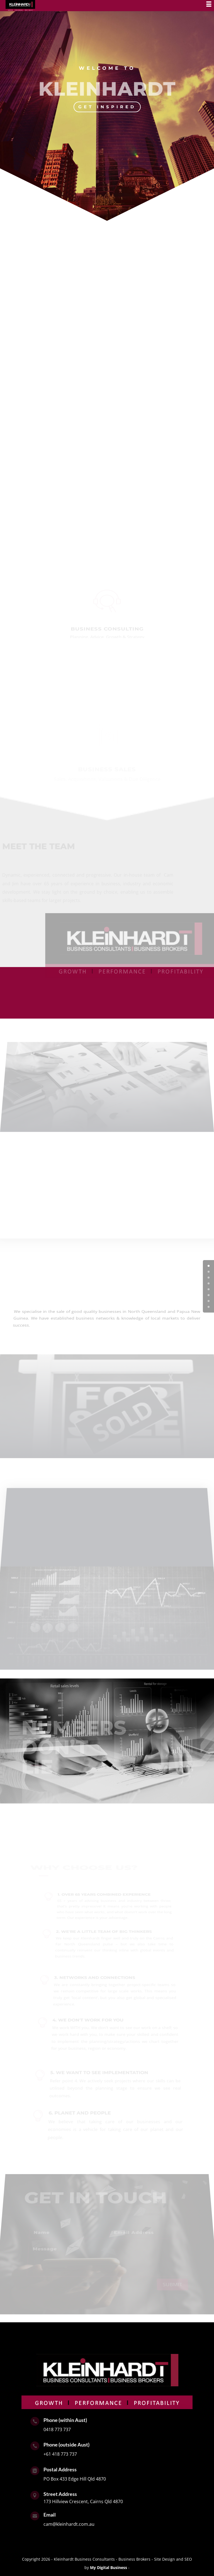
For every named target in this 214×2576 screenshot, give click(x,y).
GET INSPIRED (107, 106)
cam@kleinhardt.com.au (68, 2524)
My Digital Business (108, 2567)
